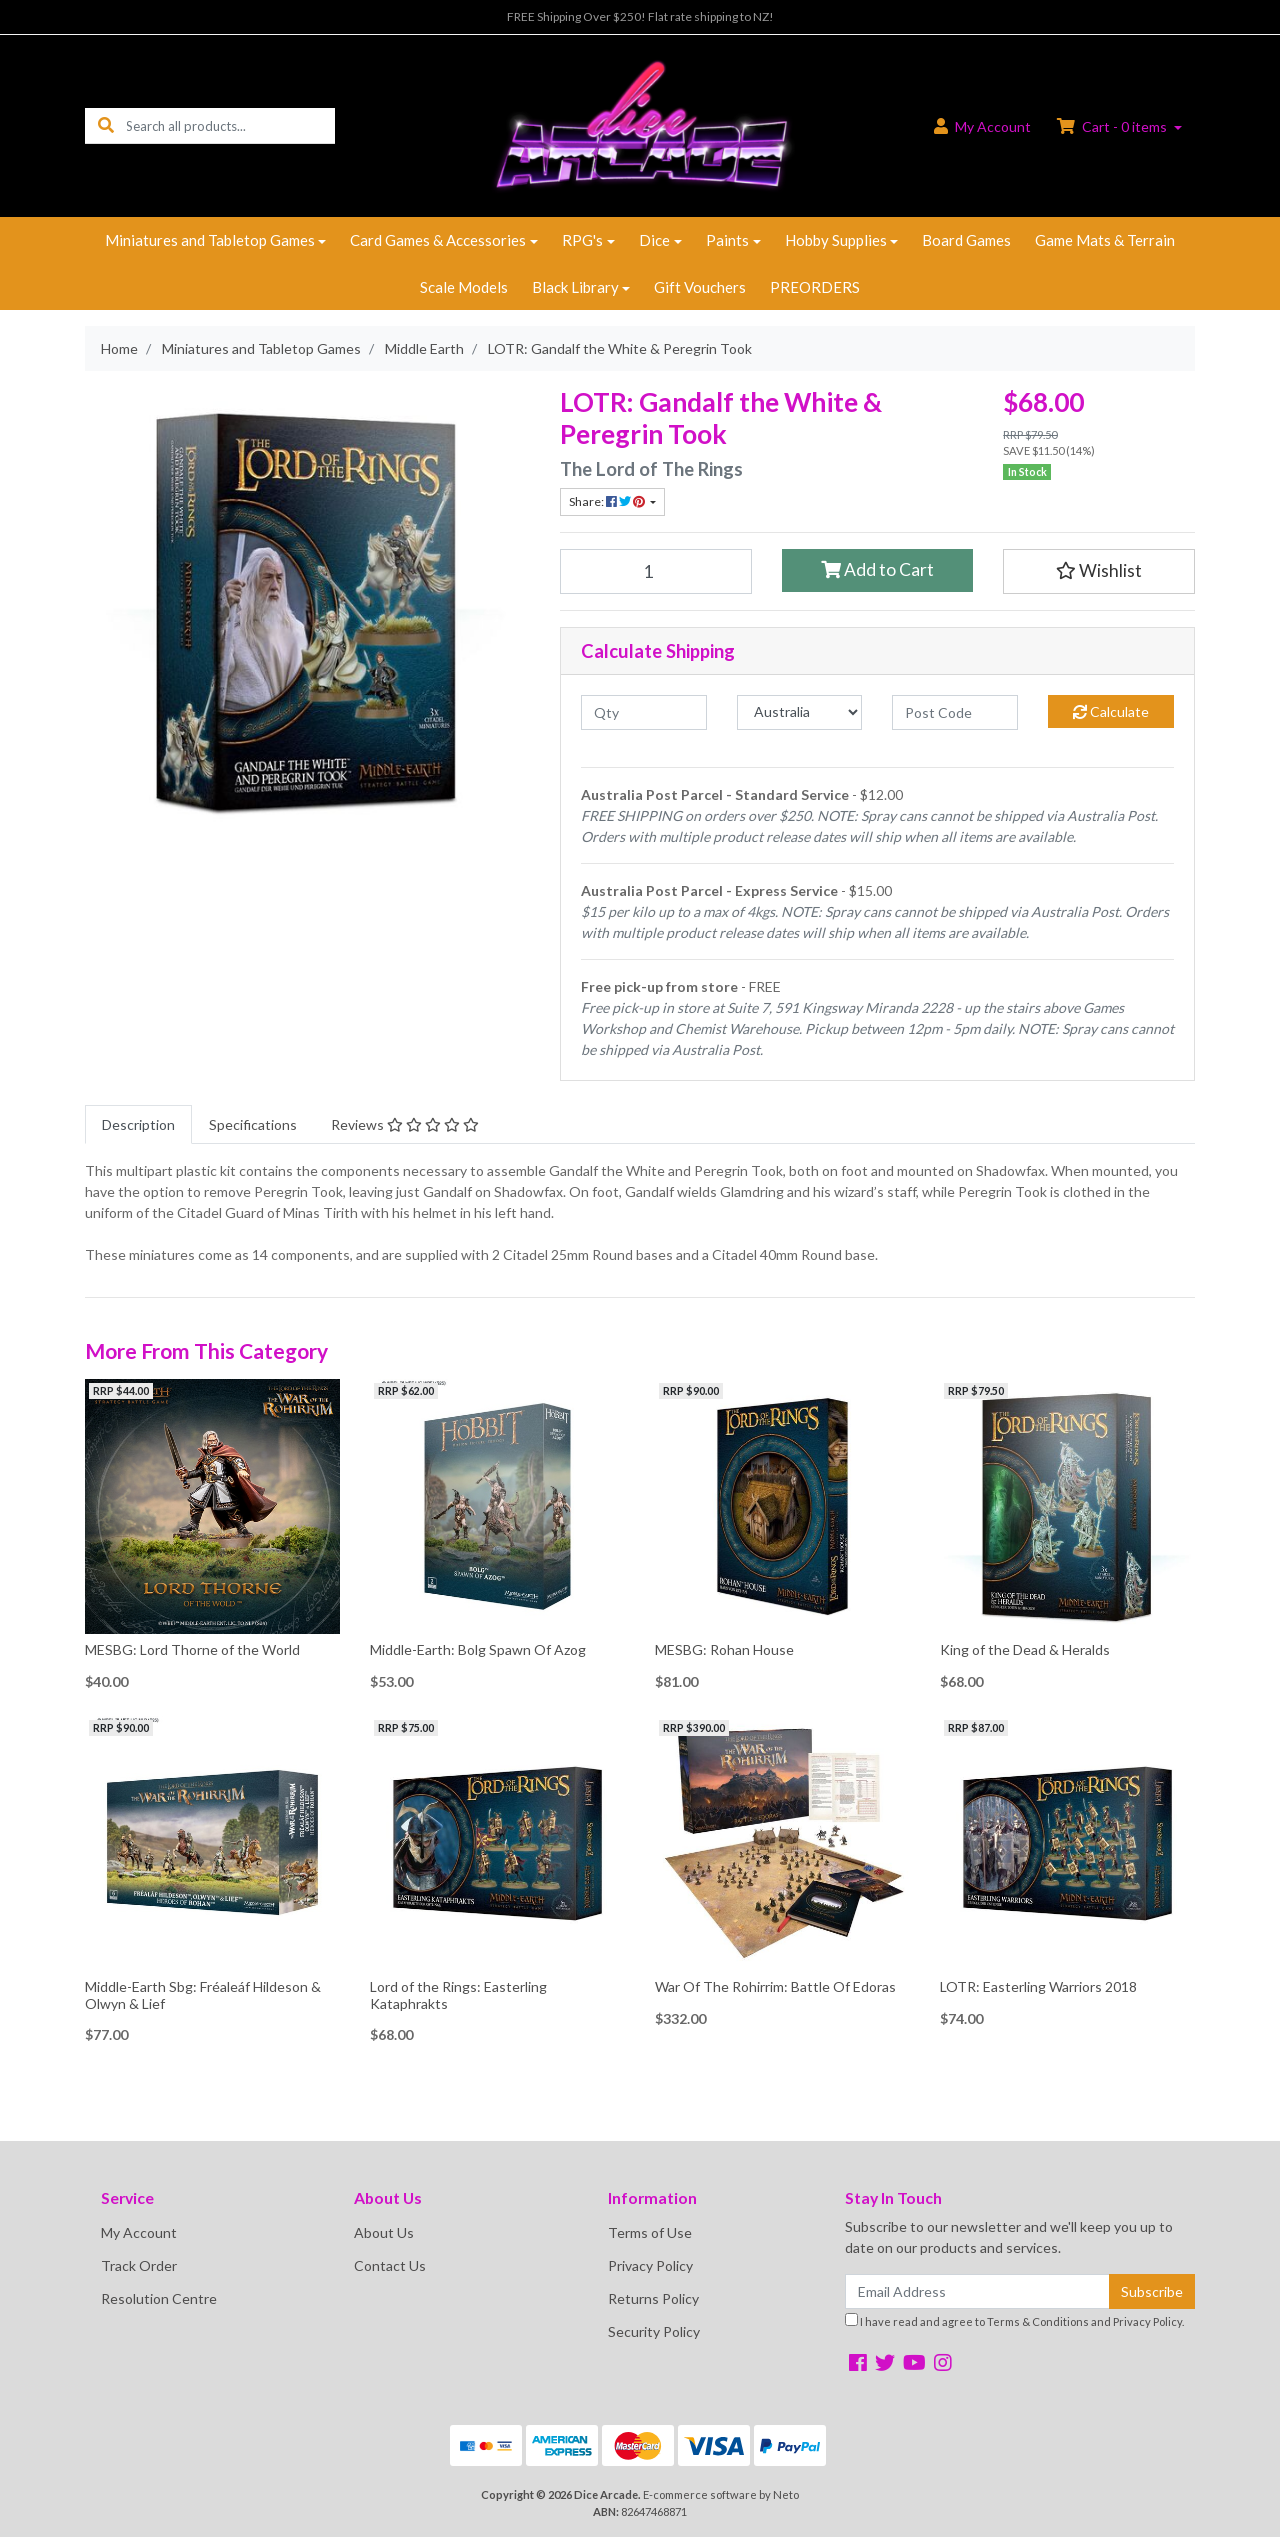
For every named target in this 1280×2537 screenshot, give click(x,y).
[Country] (800, 712)
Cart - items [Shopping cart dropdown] (1113, 126)
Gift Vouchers (700, 287)
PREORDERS (815, 287)
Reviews (405, 1124)
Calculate (1111, 711)
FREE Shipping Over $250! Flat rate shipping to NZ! (640, 16)
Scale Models (464, 287)
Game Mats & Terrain (1105, 240)
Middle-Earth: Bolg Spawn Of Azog (478, 1649)
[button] (1099, 571)
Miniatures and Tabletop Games (210, 240)
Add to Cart (877, 569)
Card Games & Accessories (438, 240)
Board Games (966, 240)
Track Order (139, 2265)
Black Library (575, 287)
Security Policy (654, 2331)
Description (138, 1124)
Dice (654, 240)
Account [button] (982, 126)
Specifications (253, 1124)
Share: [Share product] (608, 501)
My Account (139, 2232)
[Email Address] (977, 2291)
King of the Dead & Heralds (1025, 1649)
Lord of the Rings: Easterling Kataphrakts (458, 1995)
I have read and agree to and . (1014, 2320)
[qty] (644, 712)
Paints (727, 240)
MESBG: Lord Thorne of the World (192, 1649)
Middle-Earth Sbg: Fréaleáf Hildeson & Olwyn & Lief (203, 1995)
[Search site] (106, 125)
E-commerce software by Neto (721, 2494)
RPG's (582, 240)
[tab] (138, 1124)
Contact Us (390, 2265)
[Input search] (230, 125)
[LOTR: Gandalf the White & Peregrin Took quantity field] (656, 571)
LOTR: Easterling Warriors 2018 (1038, 1986)
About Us (384, 2232)
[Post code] (955, 712)
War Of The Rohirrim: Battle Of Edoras (775, 1986)
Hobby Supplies (836, 240)
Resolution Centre (159, 2298)
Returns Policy (653, 2298)
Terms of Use (650, 2232)
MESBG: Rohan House (724, 1649)
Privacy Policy (650, 2265)
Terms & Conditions (1038, 2321)
